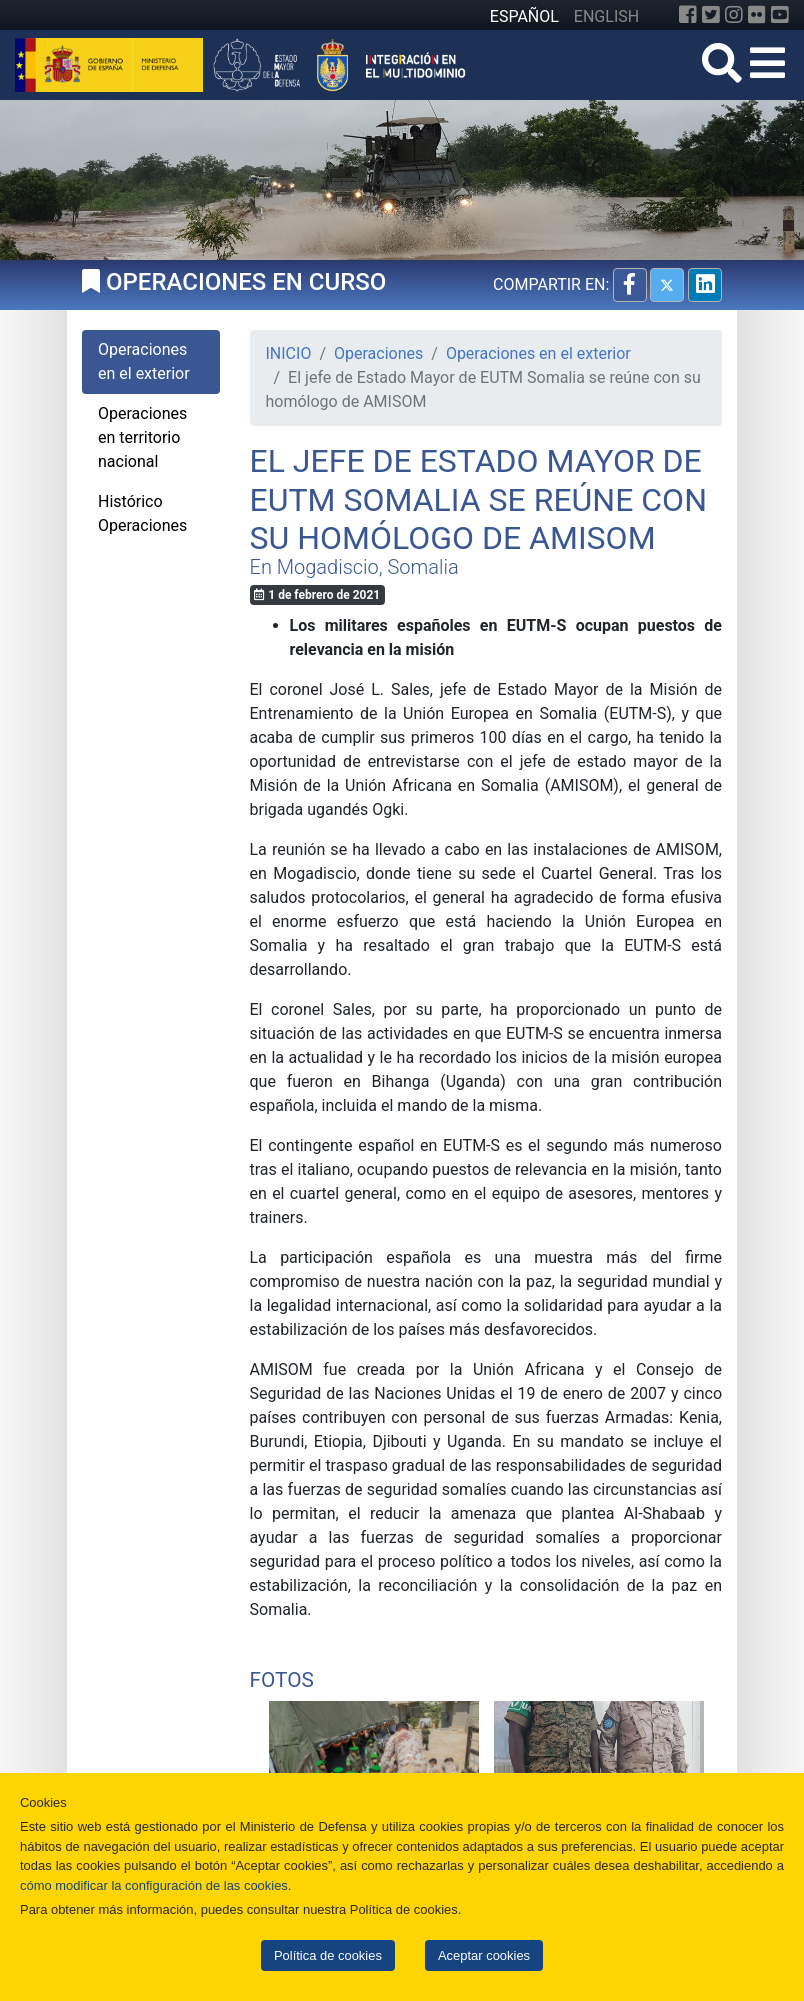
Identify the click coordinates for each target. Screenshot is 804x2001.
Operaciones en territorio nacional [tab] (142, 437)
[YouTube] (780, 15)
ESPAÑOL (524, 16)
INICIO (289, 353)
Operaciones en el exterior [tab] (144, 361)
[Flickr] (757, 15)
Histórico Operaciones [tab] (142, 513)
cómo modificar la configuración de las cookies (154, 1885)
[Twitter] (711, 15)
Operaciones (378, 353)
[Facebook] (688, 15)
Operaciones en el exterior (538, 353)
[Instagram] (734, 15)
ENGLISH (606, 16)
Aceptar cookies (484, 1955)
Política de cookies (328, 1955)
